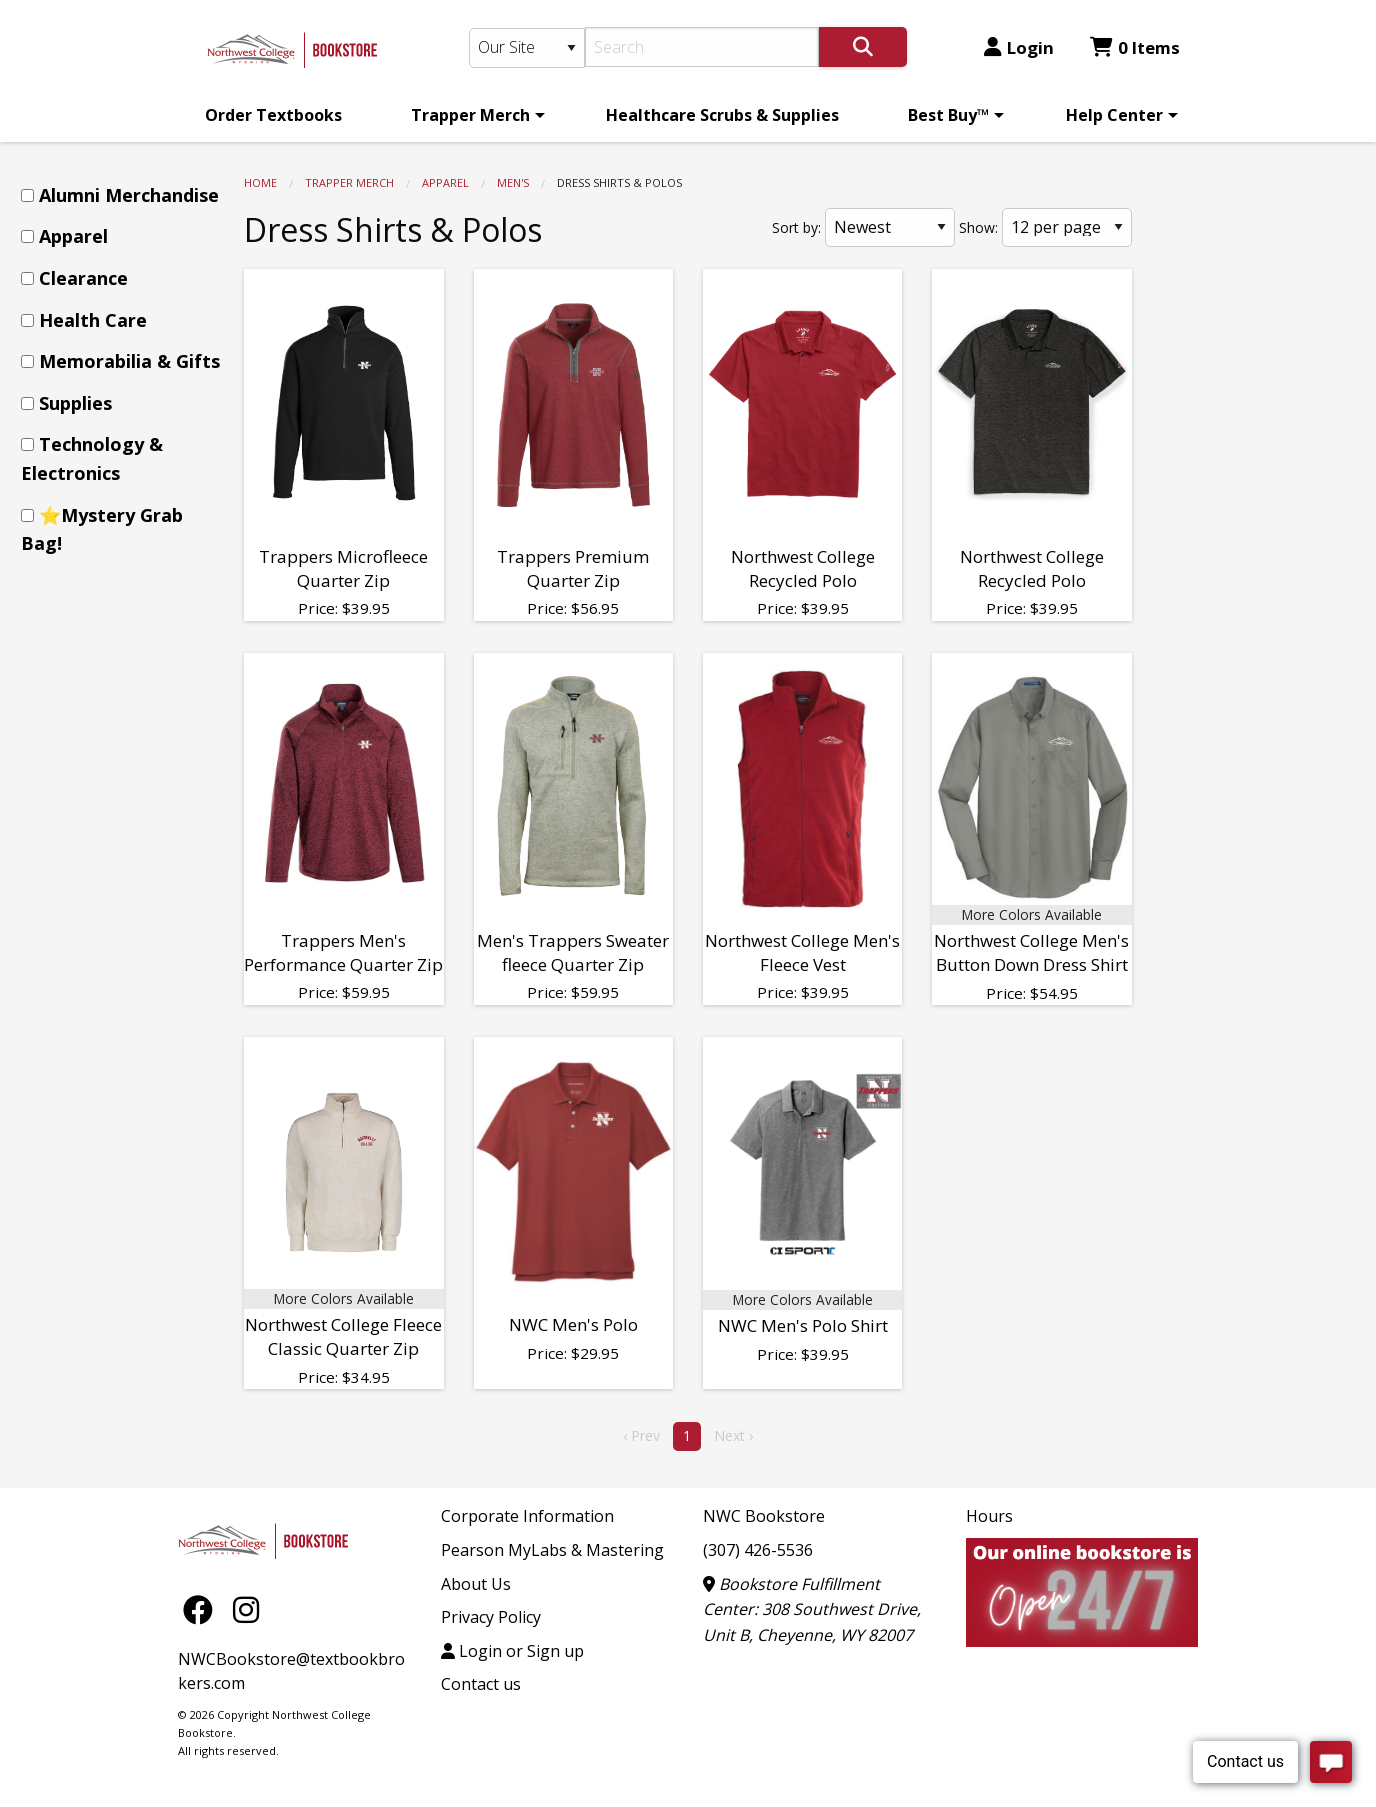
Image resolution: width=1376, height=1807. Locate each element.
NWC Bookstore (764, 1516)
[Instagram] (246, 1608)
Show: (978, 227)
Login (1019, 47)
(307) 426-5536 (758, 1550)
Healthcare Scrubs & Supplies (722, 115)
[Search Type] (527, 48)
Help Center (1114, 115)
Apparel (445, 182)
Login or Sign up (512, 1651)
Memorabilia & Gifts (129, 361)
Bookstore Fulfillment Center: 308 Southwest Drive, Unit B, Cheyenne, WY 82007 (812, 1609)
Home (260, 182)
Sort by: (796, 227)
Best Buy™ (948, 115)
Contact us (481, 1684)
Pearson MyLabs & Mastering (552, 1550)
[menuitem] (273, 115)
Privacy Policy (491, 1617)
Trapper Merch (470, 115)
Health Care (93, 320)
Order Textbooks (273, 115)
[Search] (702, 47)
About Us (476, 1584)
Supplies (75, 403)
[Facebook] (203, 1608)
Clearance (83, 278)
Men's (513, 182)
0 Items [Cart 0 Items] (1135, 47)
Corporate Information (527, 1516)
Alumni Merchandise (129, 195)
